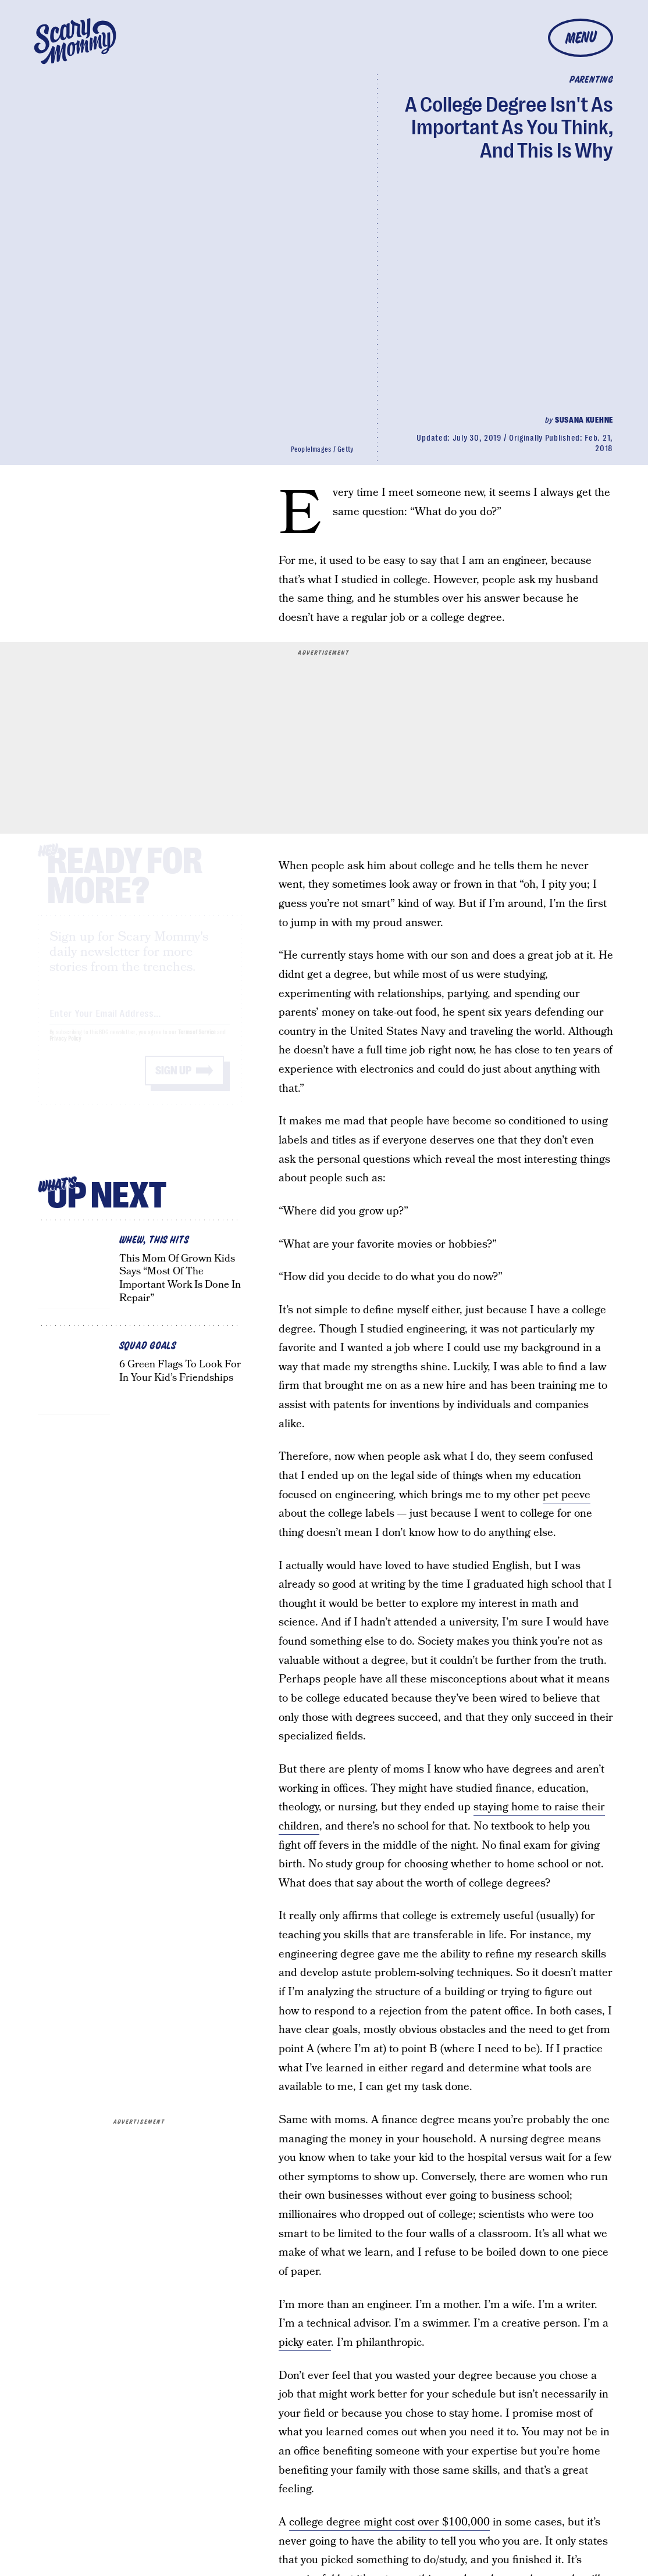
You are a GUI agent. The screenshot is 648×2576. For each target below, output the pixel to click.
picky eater (305, 2342)
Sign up (173, 1081)
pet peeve (566, 1495)
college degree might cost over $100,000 (389, 2522)
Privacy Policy (65, 1049)
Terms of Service (197, 1042)
